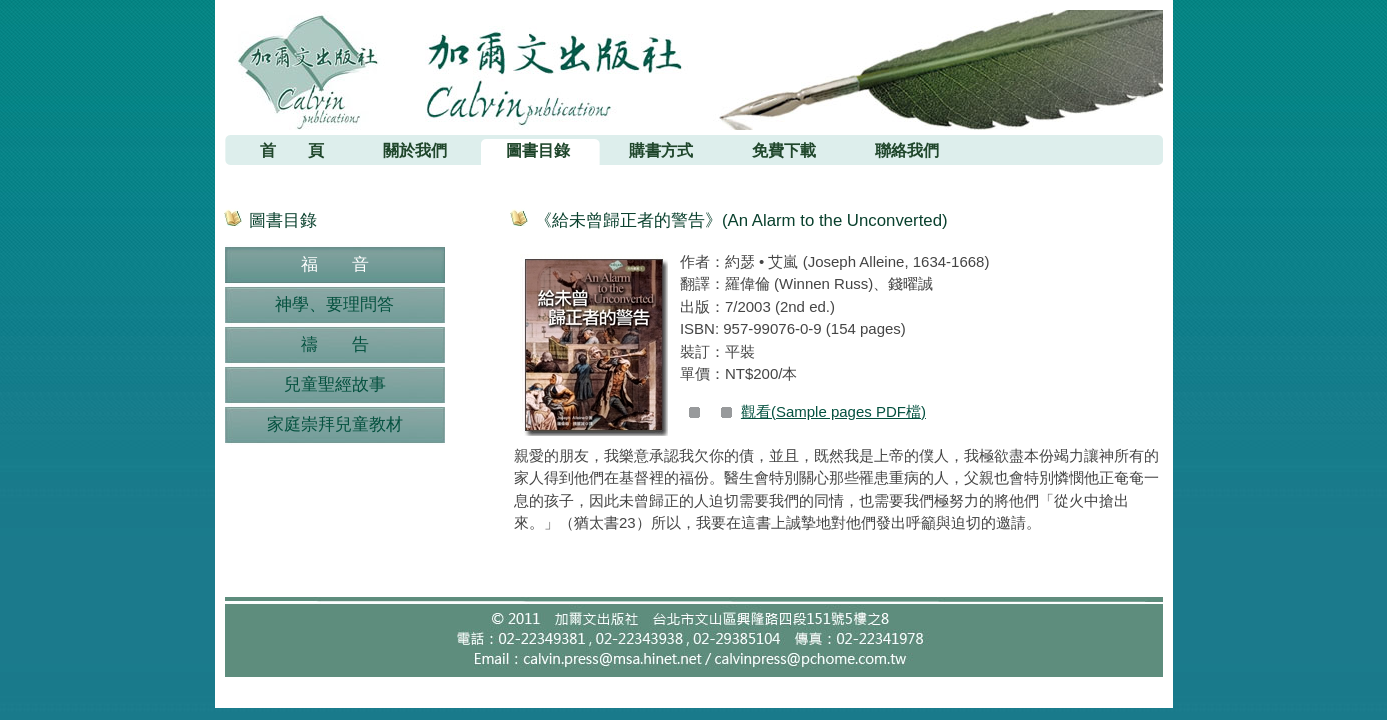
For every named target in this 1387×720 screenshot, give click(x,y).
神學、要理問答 (334, 304)
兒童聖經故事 (335, 384)
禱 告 (335, 344)
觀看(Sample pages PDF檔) (833, 411)
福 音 (335, 264)
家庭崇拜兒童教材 (335, 424)
